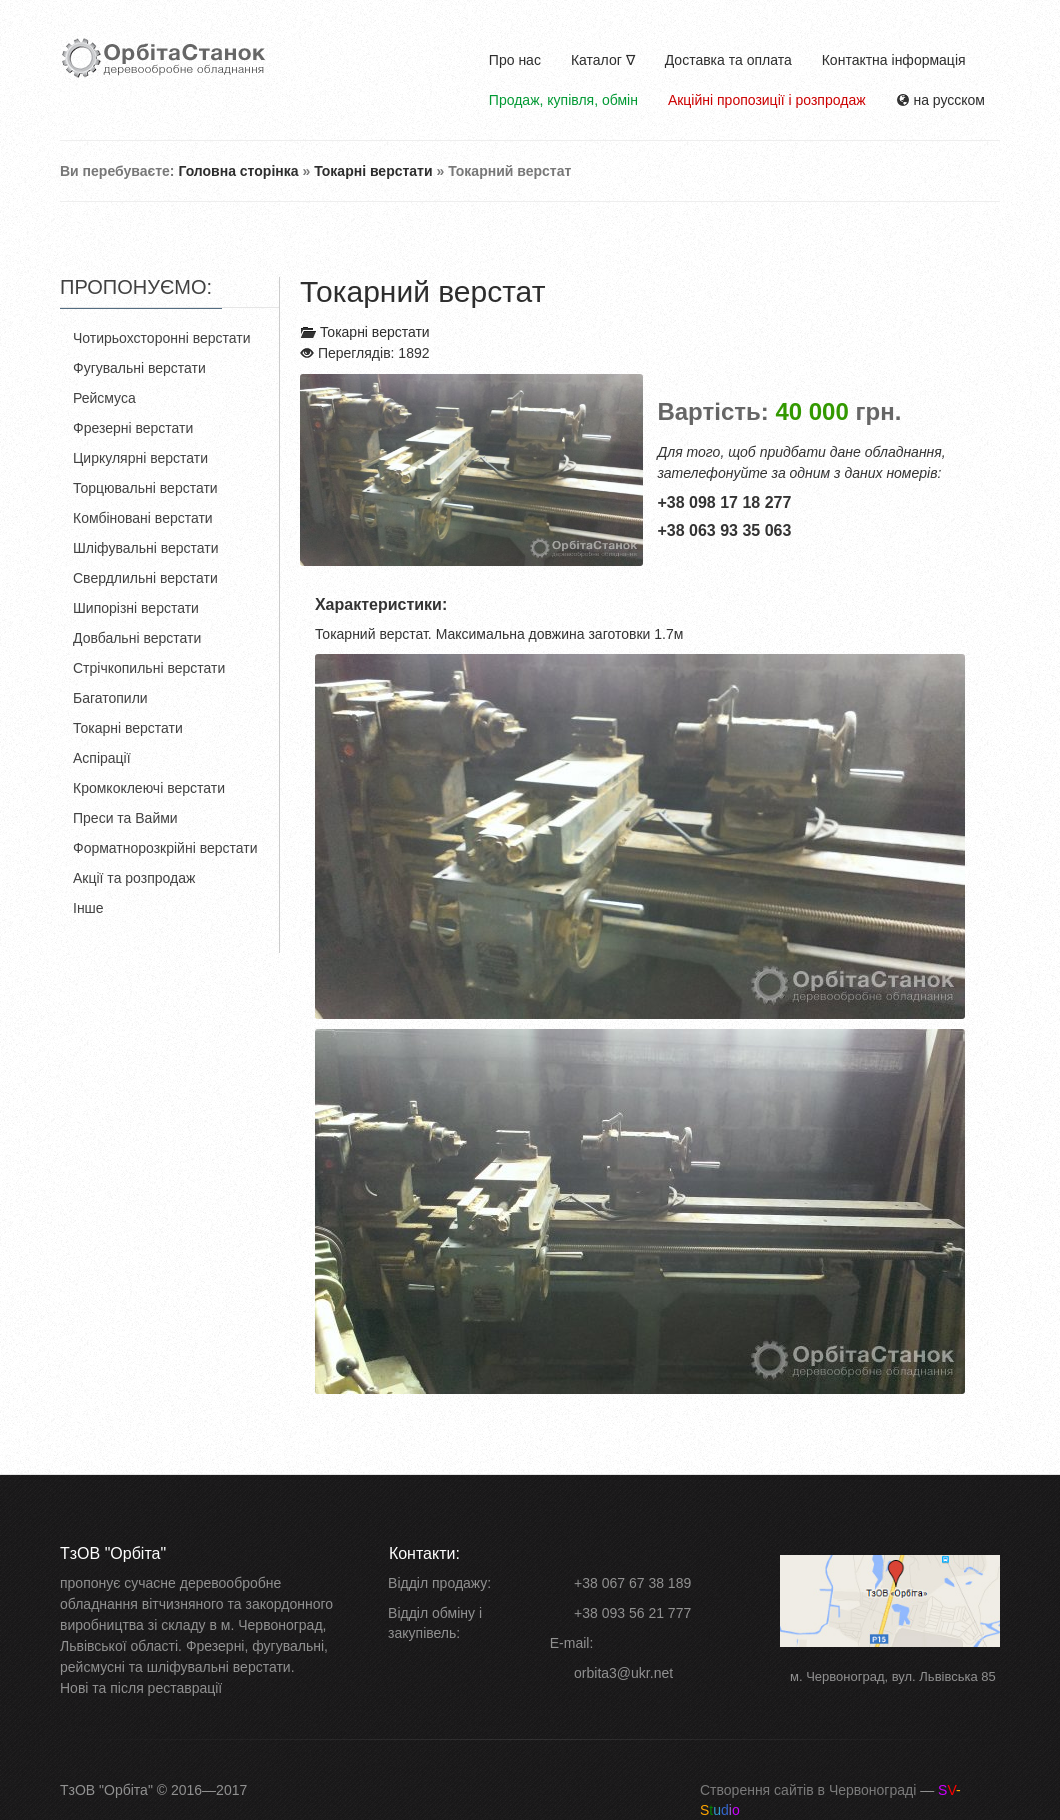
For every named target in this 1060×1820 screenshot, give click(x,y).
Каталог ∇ (603, 60)
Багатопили (110, 698)
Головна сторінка (238, 171)
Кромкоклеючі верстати (149, 788)
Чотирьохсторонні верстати (162, 338)
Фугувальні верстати (139, 368)
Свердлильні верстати (145, 578)
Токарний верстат (422, 291)
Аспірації (102, 758)
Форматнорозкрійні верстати (165, 848)
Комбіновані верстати (143, 518)
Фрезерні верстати (133, 428)
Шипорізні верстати (136, 608)
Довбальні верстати (137, 638)
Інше (88, 908)
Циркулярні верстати (140, 458)
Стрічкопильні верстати (149, 668)
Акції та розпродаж (134, 878)
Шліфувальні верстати (146, 548)
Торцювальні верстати (145, 488)
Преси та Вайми (125, 818)
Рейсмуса (104, 398)
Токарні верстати (373, 171)
